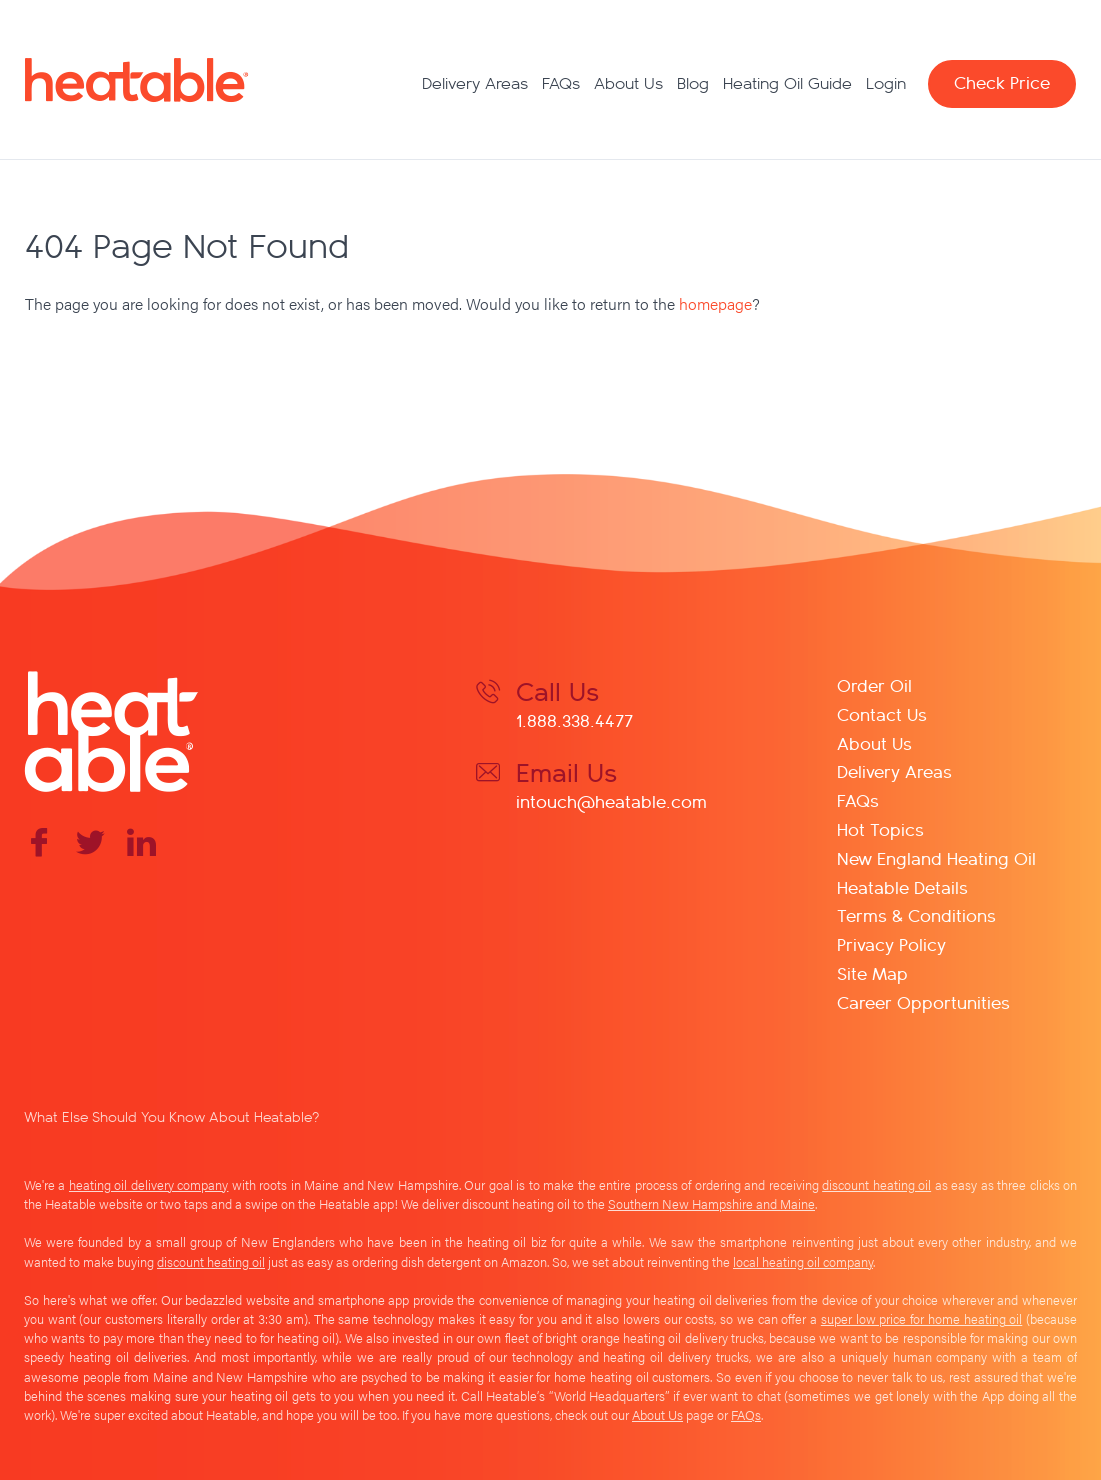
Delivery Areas (475, 83)
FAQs (561, 83)
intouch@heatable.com (611, 800)
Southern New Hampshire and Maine (711, 1204)
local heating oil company (803, 1262)
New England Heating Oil (936, 857)
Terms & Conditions (916, 914)
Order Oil (874, 684)
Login (886, 83)
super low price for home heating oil (921, 1319)
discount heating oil (876, 1185)
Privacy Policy (891, 943)
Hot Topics (880, 828)
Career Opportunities (923, 1001)
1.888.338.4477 (574, 719)
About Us (628, 83)
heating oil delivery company (148, 1185)
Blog (693, 83)
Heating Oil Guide (787, 83)
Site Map (872, 972)
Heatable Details (902, 886)
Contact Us (882, 713)
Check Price (1002, 81)
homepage (715, 303)
